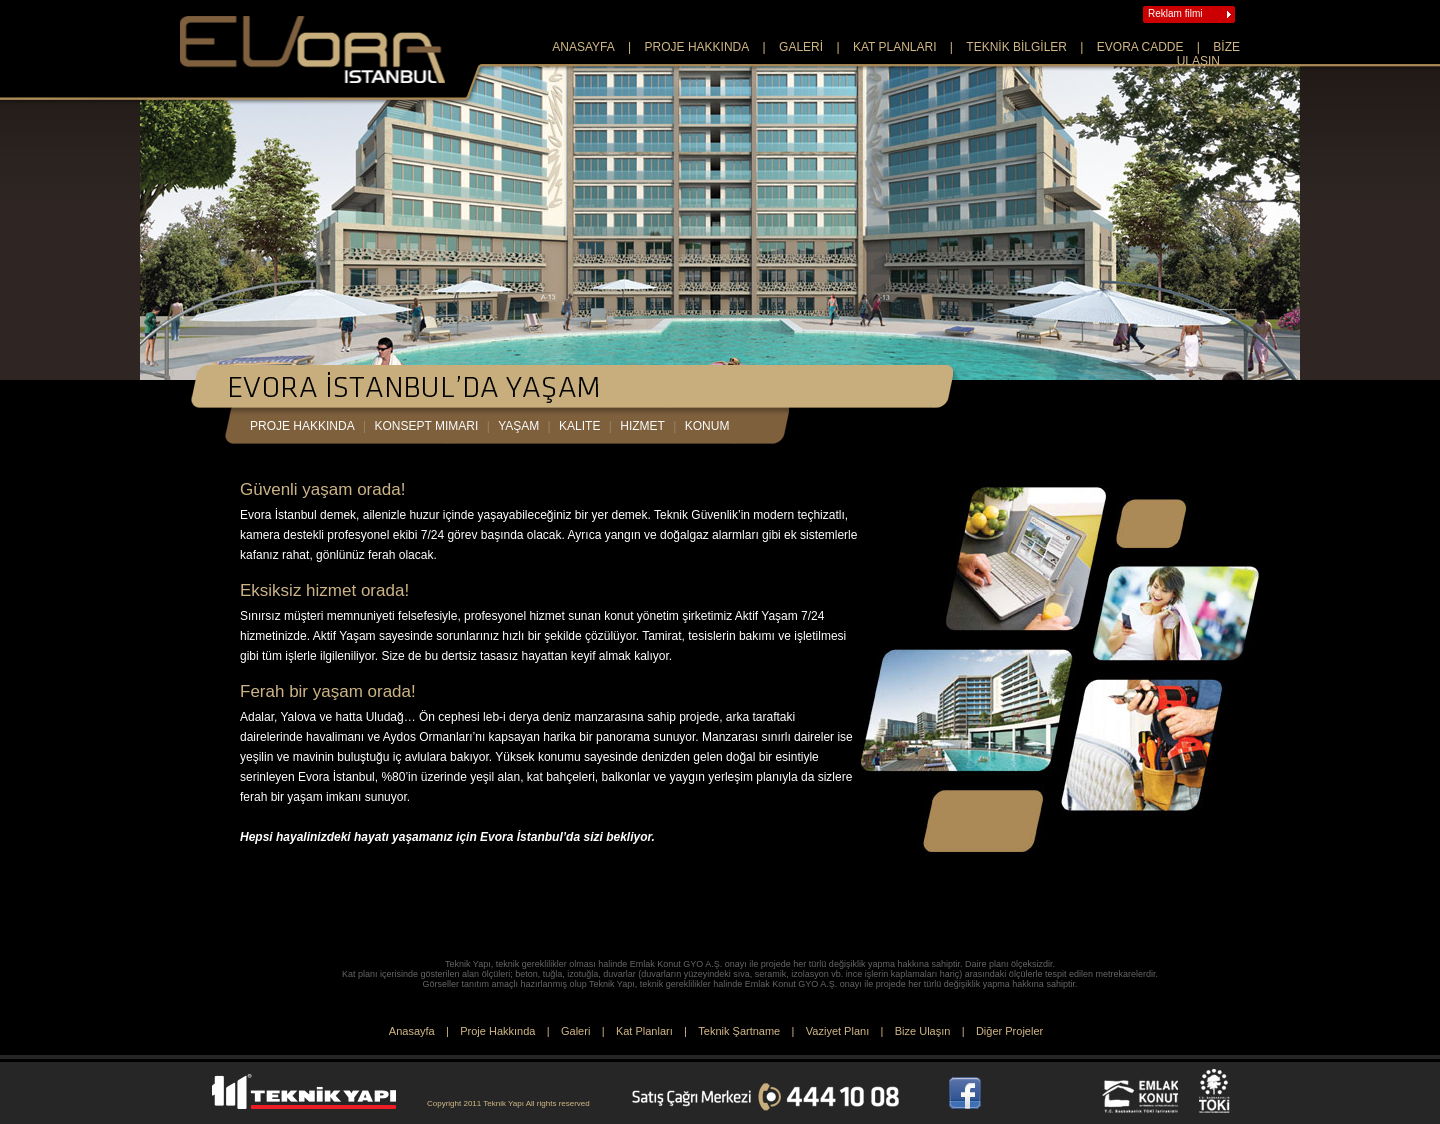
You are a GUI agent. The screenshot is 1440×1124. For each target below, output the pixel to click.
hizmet (642, 426)
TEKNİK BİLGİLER (1016, 47)
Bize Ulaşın (923, 1031)
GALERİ (801, 47)
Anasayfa (412, 1031)
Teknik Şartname (739, 1031)
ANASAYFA (583, 47)
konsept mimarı (427, 426)
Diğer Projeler (1009, 1031)
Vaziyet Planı (837, 1031)
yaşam (518, 426)
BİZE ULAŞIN (1208, 54)
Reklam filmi (1175, 13)
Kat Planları (644, 1031)
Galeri (575, 1031)
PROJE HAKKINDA (697, 47)
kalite (579, 426)
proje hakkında (302, 426)
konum (707, 426)
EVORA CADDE (1140, 47)
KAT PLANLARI (895, 47)
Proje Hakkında (497, 1031)
